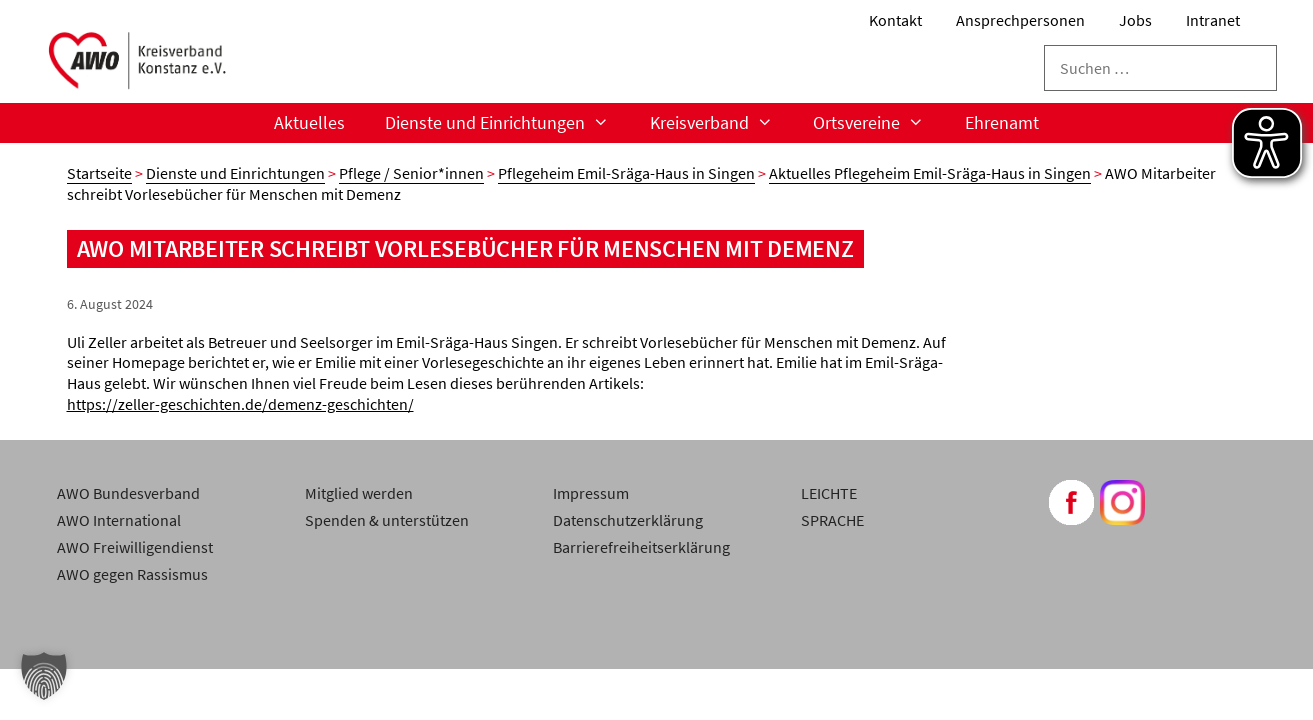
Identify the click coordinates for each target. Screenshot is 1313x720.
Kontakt (895, 20)
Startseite (99, 173)
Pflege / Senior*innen (411, 173)
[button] (44, 676)
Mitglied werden (359, 493)
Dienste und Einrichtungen (507, 123)
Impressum (591, 493)
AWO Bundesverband (128, 493)
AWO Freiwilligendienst (135, 547)
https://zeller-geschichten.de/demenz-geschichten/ (240, 404)
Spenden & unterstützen (387, 520)
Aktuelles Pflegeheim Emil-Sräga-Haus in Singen (930, 173)
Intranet (1213, 20)
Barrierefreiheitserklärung (641, 547)
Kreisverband (721, 123)
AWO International (119, 520)
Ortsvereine (878, 123)
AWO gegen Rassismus (132, 574)
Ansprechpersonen (1020, 20)
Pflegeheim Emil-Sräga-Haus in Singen (626, 173)
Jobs (1135, 20)
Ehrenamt (1002, 122)
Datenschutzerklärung (628, 520)
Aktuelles (309, 122)
